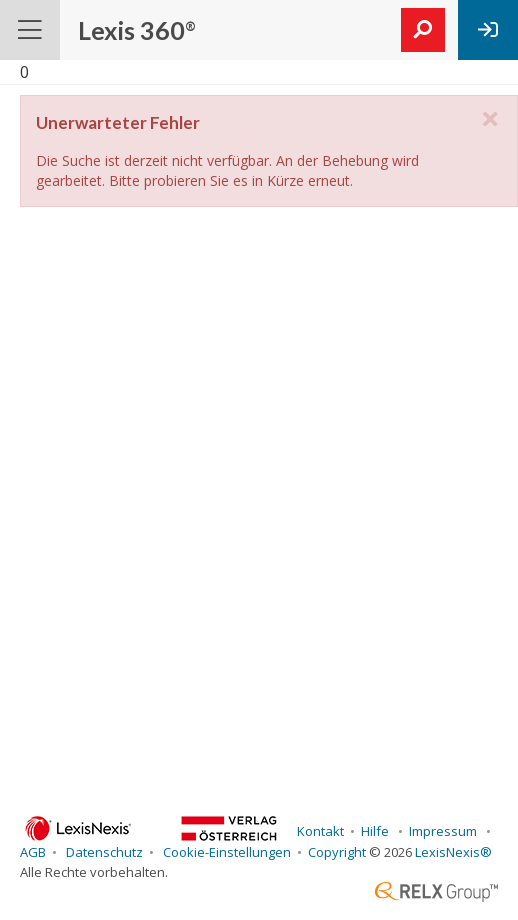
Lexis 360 (137, 30)
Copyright (337, 852)
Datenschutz (103, 852)
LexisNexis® (453, 852)
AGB (33, 852)
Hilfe (376, 831)
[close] (490, 119)
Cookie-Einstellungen (225, 852)
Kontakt (319, 831)
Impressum (444, 831)
